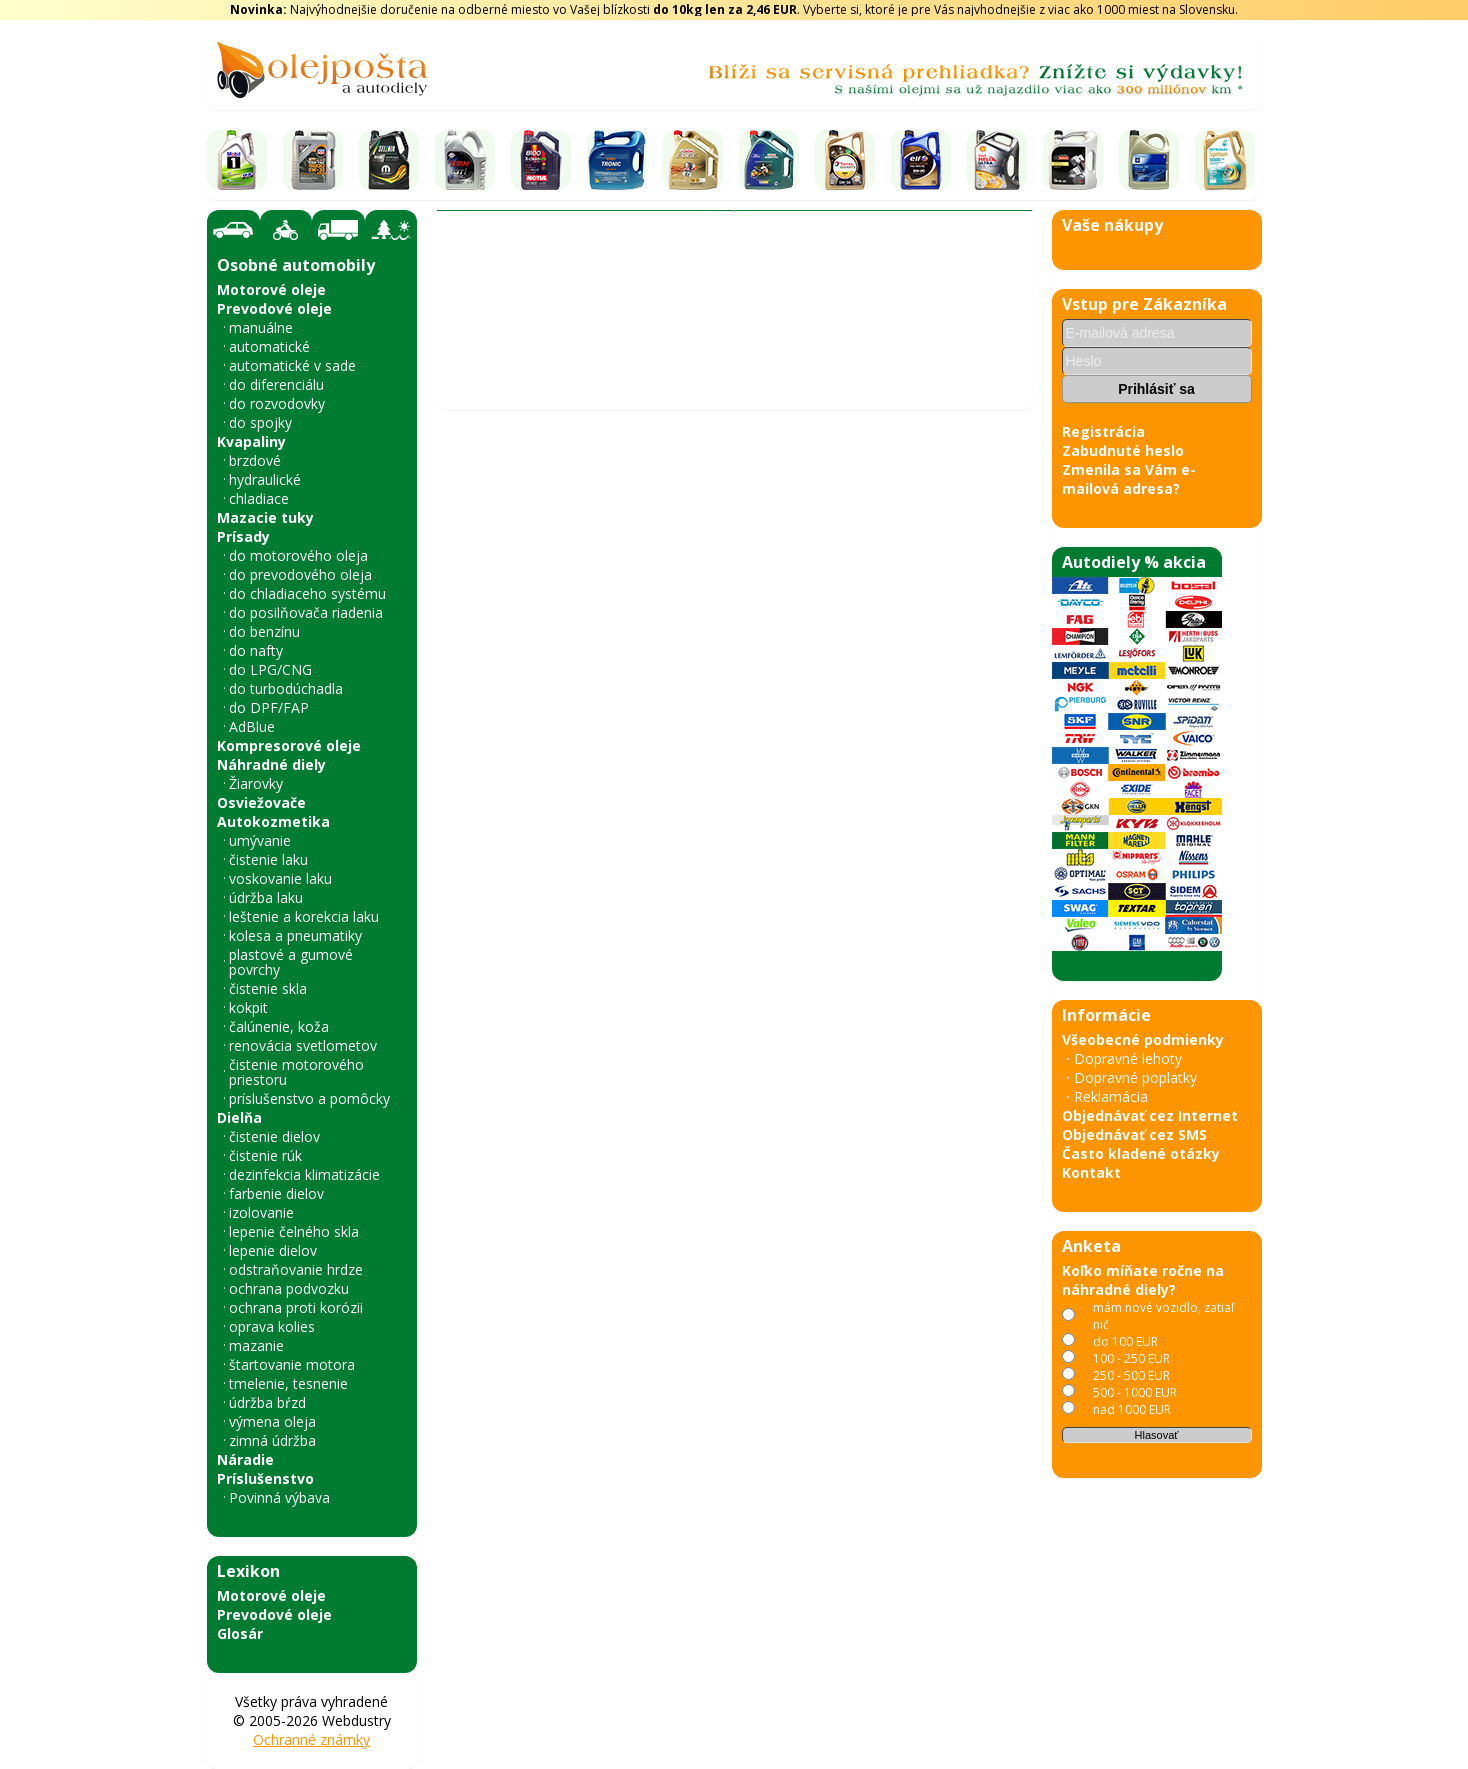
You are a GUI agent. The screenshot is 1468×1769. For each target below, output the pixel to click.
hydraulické (265, 479)
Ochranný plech (777, 334)
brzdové (255, 460)
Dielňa (239, 1117)
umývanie (260, 840)
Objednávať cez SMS (1134, 1134)
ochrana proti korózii (296, 1307)
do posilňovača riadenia (306, 612)
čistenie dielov (274, 1136)
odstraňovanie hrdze (296, 1269)
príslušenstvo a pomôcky (309, 1098)
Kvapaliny (251, 441)
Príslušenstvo (265, 1478)
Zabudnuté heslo (1123, 450)
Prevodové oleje (274, 308)
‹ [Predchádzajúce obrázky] (463, 996)
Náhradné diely (271, 764)
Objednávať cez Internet (1150, 1115)
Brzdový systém (649, 334)
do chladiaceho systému (307, 593)
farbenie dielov (276, 1193)
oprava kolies (272, 1326)
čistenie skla (268, 988)
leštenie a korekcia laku (304, 916)
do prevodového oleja (300, 574)
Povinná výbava (279, 1497)
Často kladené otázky (1141, 1153)
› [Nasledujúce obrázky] (1005, 996)
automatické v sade (292, 365)
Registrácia (1103, 431)
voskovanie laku (280, 878)
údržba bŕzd (267, 1402)
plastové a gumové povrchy (291, 962)
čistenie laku (268, 859)
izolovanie (261, 1212)
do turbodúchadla (286, 688)
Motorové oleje (271, 289)
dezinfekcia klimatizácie (304, 1174)
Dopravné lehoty (1128, 1058)
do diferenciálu (276, 384)
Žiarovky (256, 783)
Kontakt (1091, 1172)
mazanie (256, 1345)
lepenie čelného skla (294, 1231)
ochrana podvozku (289, 1288)
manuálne (261, 327)
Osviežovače (261, 802)
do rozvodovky (277, 403)
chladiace (259, 498)
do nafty (256, 650)
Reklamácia (1111, 1096)
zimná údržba (272, 1440)
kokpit (248, 1007)
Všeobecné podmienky (1143, 1039)
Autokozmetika (273, 821)
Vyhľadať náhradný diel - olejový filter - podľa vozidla (626, 300)
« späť (466, 1596)
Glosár (240, 1633)
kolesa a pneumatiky (295, 935)
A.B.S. (866, 334)
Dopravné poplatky (1135, 1077)
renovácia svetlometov (303, 1045)
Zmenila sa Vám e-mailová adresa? (1129, 479)
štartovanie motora (292, 1364)
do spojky (260, 422)
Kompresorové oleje (289, 745)
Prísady (243, 536)
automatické (269, 346)
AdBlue (252, 726)
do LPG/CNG (270, 669)
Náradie (245, 1459)
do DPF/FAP (269, 707)
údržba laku (266, 897)
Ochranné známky (311, 1739)
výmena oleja (272, 1421)
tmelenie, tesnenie (288, 1383)
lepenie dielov (273, 1250)
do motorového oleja (298, 555)
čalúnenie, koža (279, 1026)
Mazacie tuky (265, 517)
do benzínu (264, 631)
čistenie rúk (265, 1155)
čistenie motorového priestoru (296, 1072)
